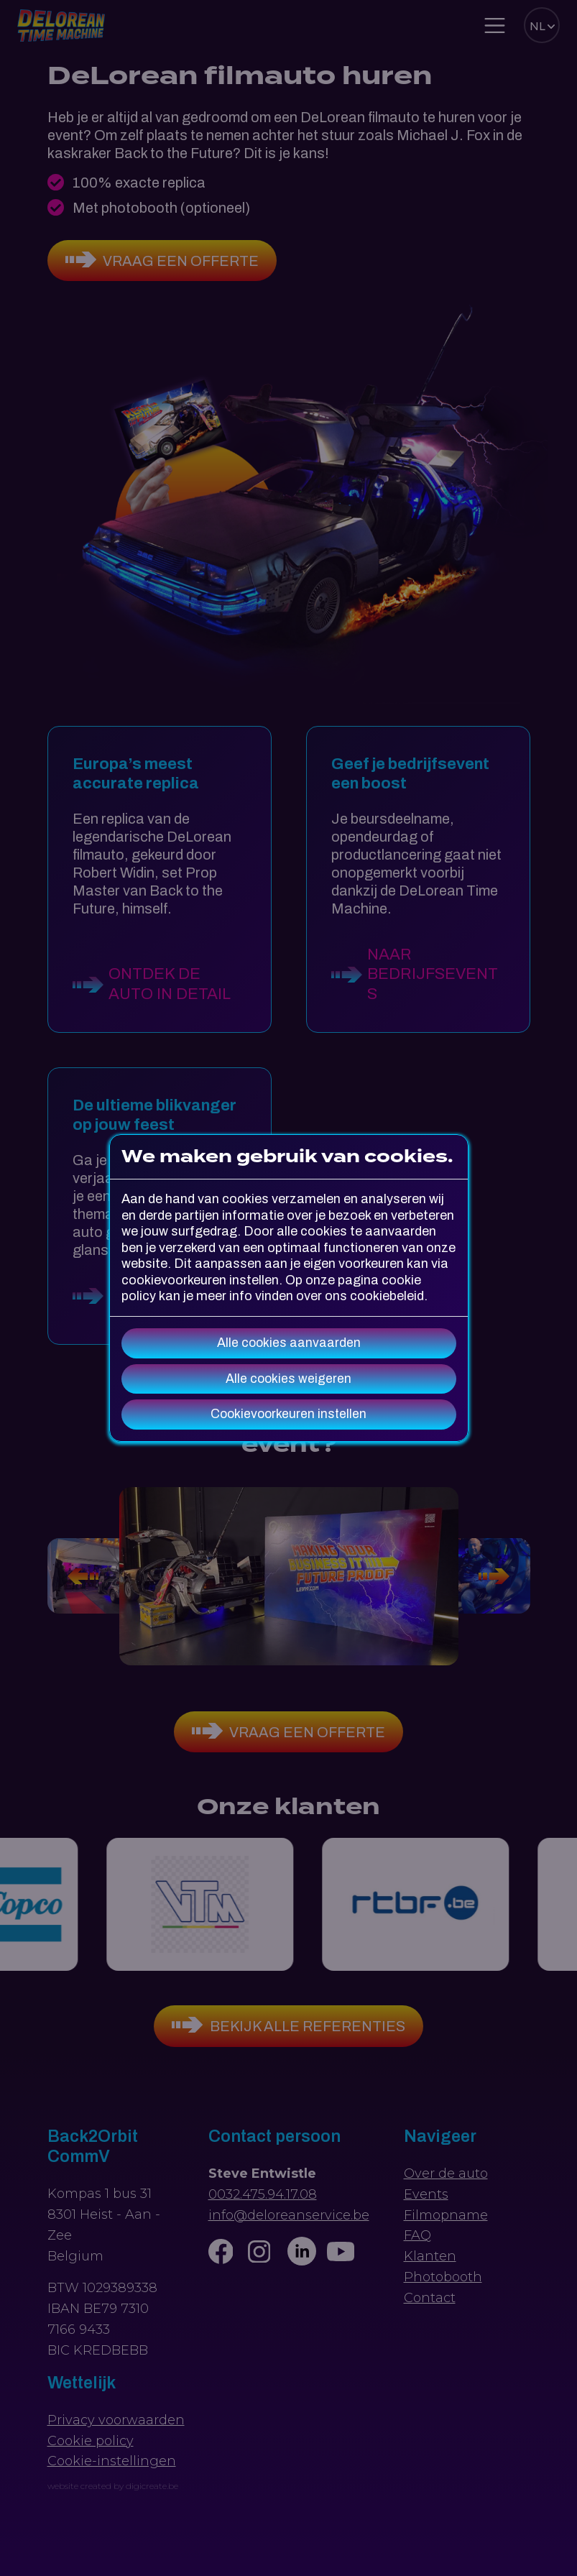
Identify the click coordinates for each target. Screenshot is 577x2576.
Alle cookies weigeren (288, 1379)
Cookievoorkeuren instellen (288, 1414)
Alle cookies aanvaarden (289, 1343)
